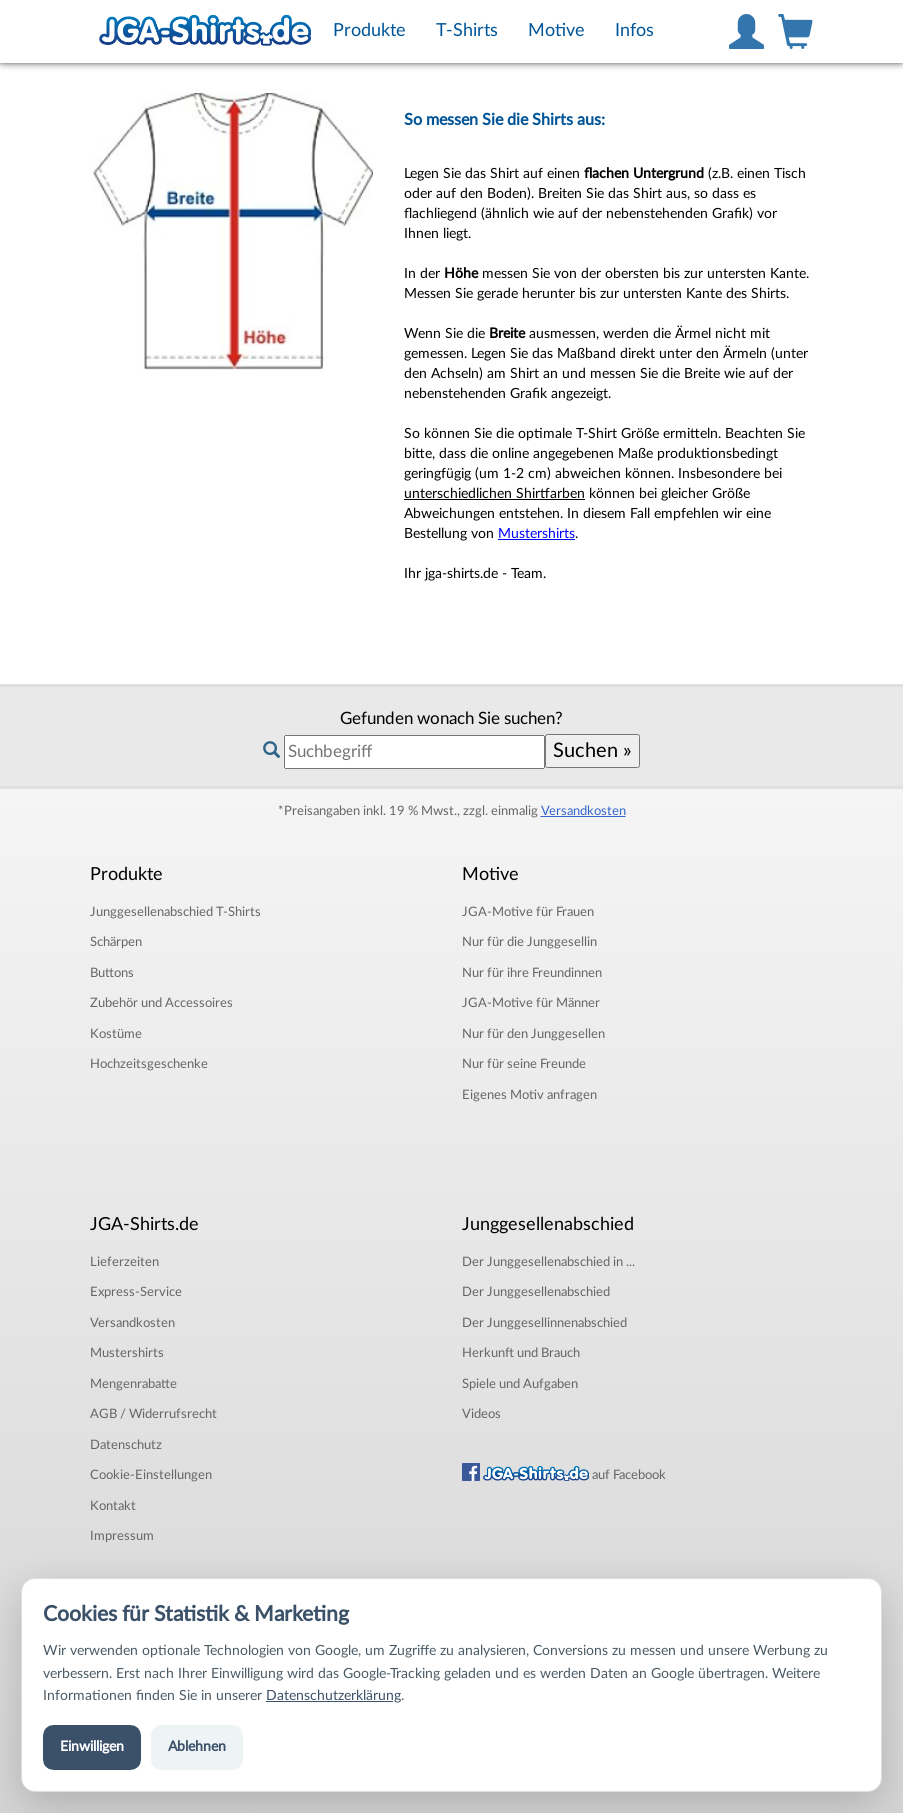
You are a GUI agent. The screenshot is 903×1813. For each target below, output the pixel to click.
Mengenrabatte (133, 1384)
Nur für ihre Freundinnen (532, 973)
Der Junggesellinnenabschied (544, 1323)
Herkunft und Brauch (521, 1353)
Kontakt (113, 1506)
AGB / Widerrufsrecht (153, 1414)
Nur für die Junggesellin (529, 942)
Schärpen (116, 942)
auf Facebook (564, 1475)
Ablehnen (197, 1747)
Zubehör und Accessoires (161, 1003)
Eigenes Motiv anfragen (529, 1095)
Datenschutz (126, 1445)
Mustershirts (536, 534)
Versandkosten (583, 811)
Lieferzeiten (124, 1262)
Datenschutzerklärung (333, 1696)
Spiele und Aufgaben (520, 1384)
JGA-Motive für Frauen (528, 912)
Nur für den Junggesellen (533, 1034)
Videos (481, 1414)
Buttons (112, 973)
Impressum (122, 1536)
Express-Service (136, 1292)
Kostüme (116, 1034)
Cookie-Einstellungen (151, 1475)
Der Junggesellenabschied (536, 1292)
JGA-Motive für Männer (531, 1003)
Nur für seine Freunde (524, 1064)
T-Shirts (175, 912)
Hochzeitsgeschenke (149, 1064)
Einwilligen (92, 1747)
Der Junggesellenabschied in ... (548, 1262)
